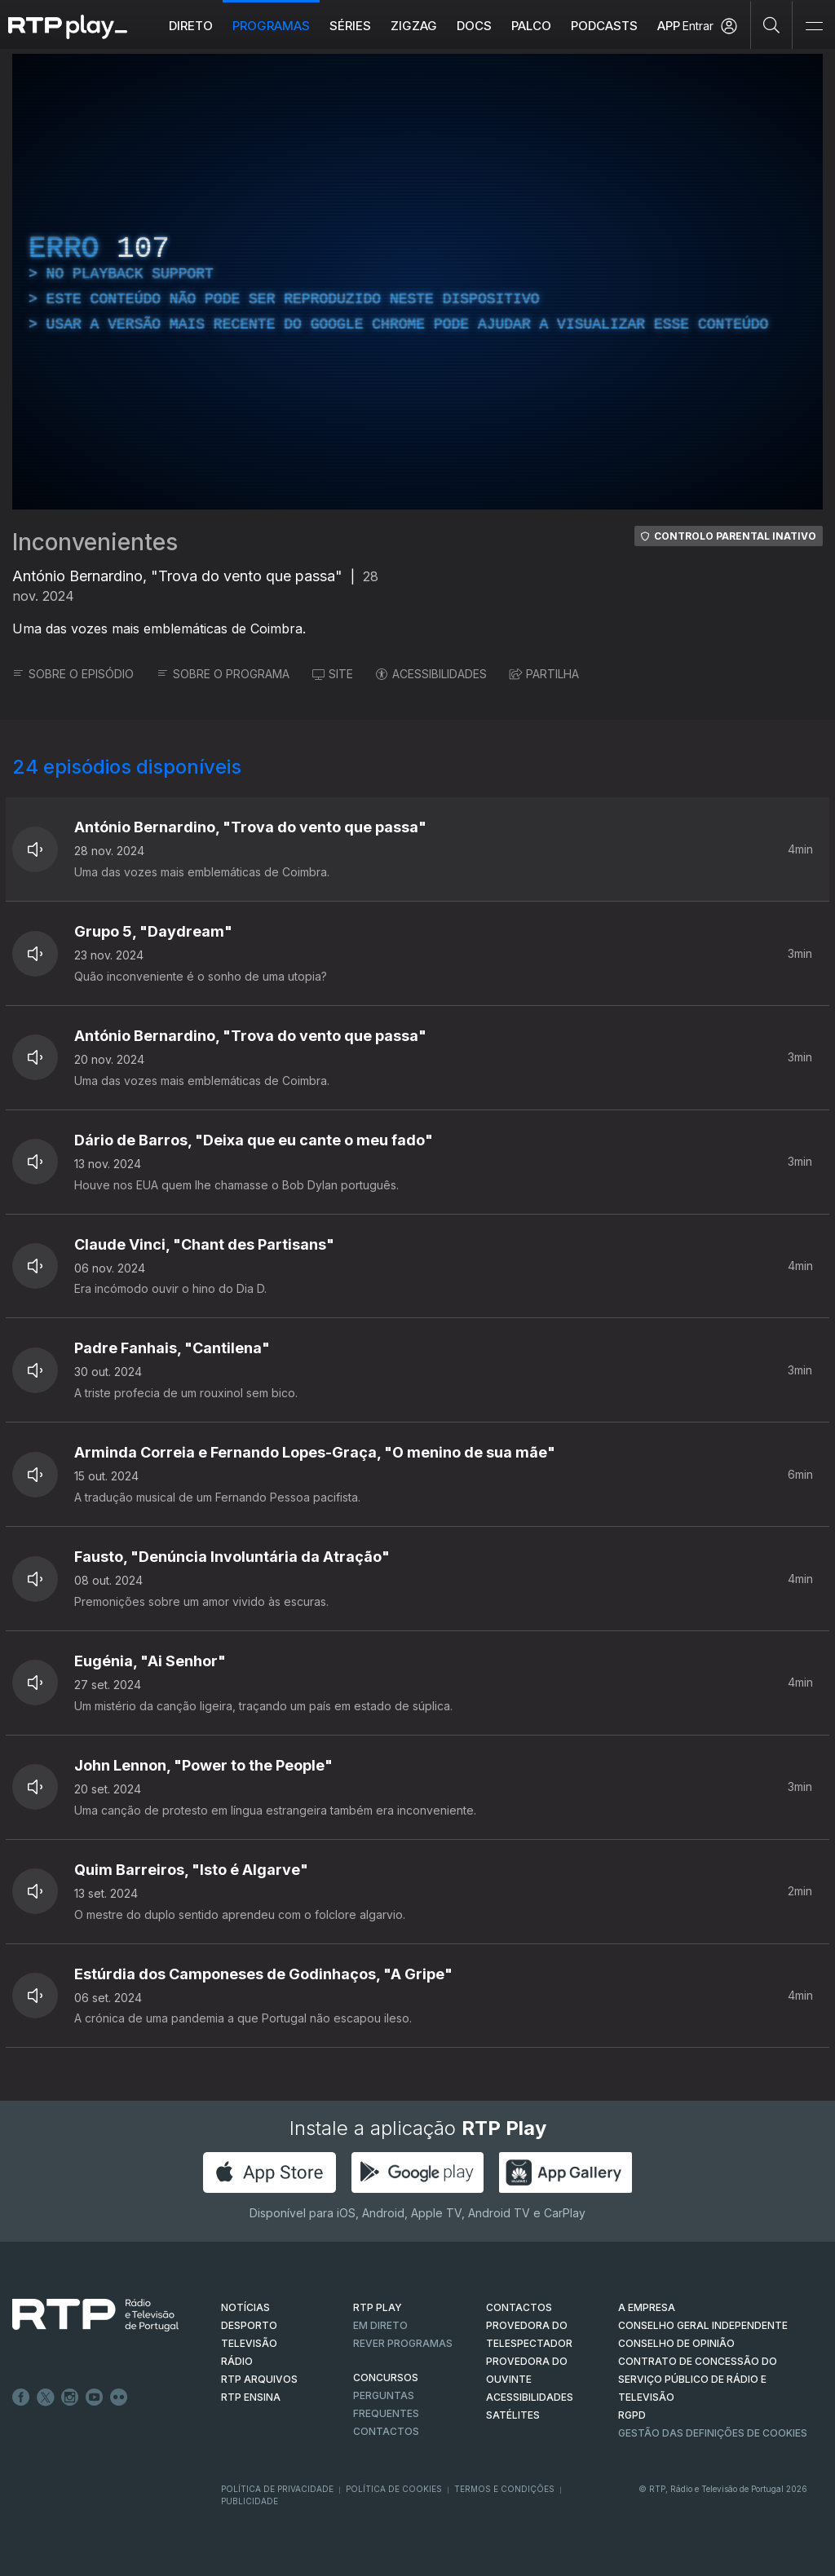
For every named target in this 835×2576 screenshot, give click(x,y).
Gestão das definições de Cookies (712, 2433)
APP (668, 25)
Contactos (386, 2431)
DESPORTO (249, 2325)
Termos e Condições (504, 2489)
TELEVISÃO (249, 2343)
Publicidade (249, 2501)
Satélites (513, 2415)
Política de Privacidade (277, 2489)
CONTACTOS (519, 2307)
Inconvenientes (95, 542)
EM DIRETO (380, 2325)
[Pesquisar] (772, 24)
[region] (417, 281)
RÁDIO (237, 2361)
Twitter (46, 2397)
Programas (271, 25)
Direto (191, 25)
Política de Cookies (394, 2489)
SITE (332, 674)
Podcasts (604, 25)
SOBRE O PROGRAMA (223, 674)
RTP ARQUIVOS (259, 2379)
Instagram (70, 2397)
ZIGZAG (414, 25)
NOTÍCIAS (245, 2307)
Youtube (95, 2397)
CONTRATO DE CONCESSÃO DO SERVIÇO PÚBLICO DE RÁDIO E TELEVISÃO (697, 2379)
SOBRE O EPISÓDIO (73, 674)
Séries (350, 25)
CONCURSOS (385, 2377)
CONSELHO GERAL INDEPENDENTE (703, 2325)
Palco (531, 25)
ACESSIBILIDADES (431, 674)
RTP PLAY (377, 2307)
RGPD (632, 2415)
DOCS (474, 25)
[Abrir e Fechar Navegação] (814, 26)
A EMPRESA (646, 2307)
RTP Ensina (251, 2397)
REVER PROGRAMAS (403, 2343)
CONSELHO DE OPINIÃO (676, 2343)
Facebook (21, 2397)
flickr (119, 2397)
